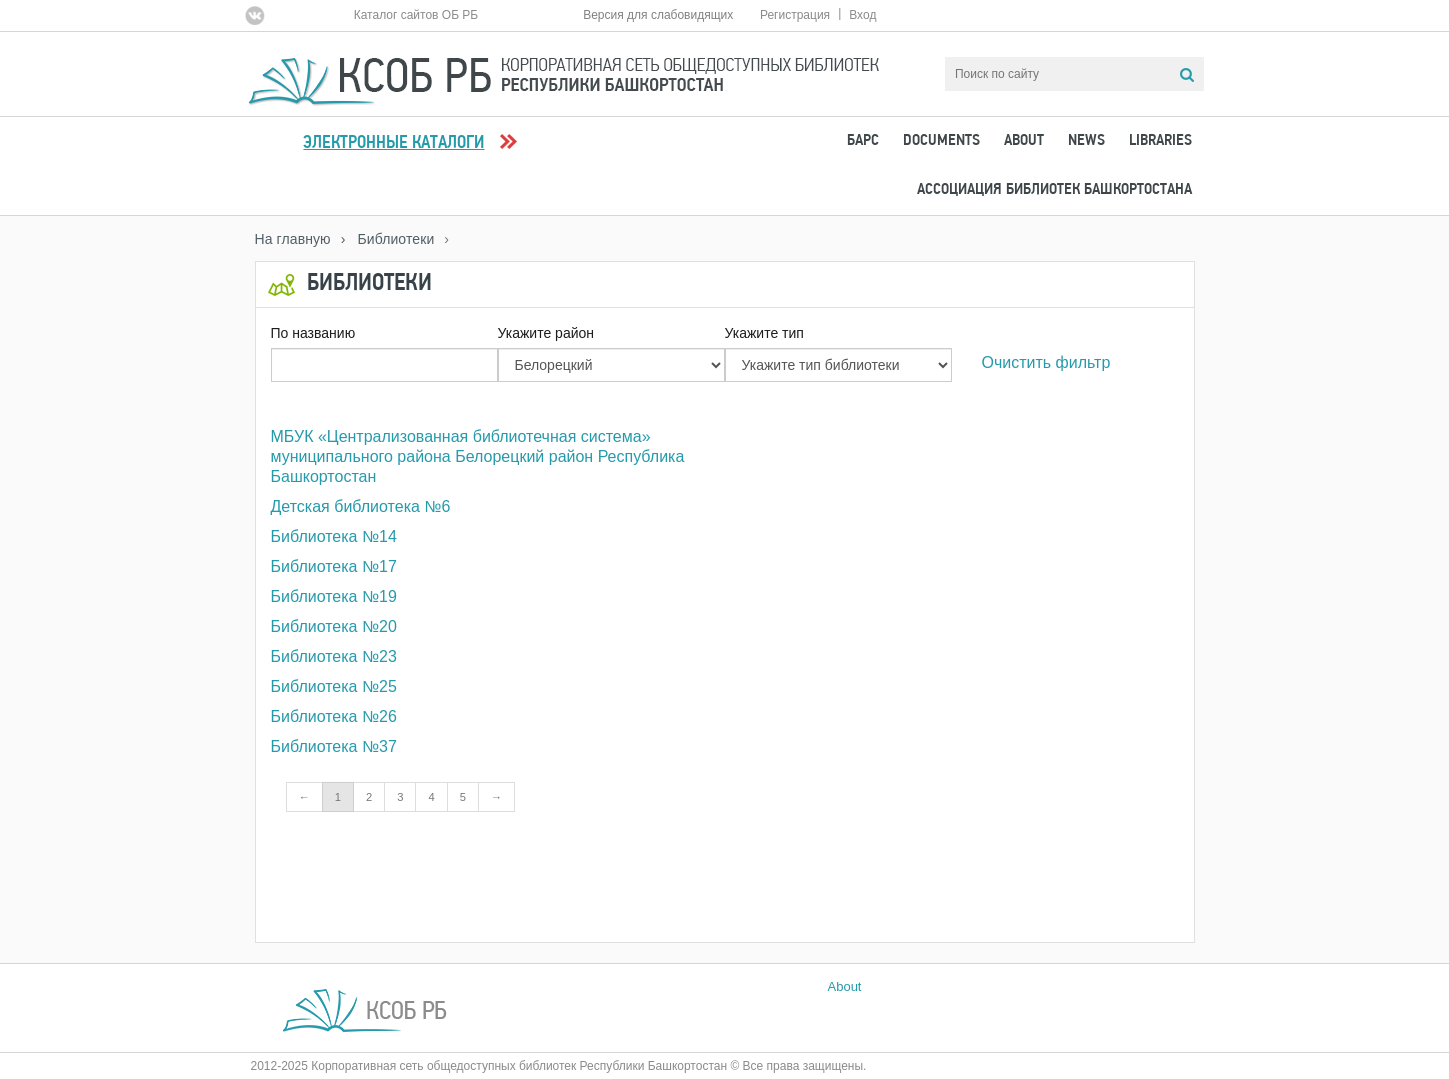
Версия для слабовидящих (658, 15)
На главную (293, 239)
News (1086, 141)
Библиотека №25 (334, 686)
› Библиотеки (388, 239)
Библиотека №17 (334, 566)
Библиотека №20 (334, 626)
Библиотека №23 (334, 656)
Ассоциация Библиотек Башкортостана (1054, 190)
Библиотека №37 (334, 746)
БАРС (863, 141)
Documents (941, 141)
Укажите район (546, 333)
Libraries (1160, 141)
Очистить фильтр (1046, 362)
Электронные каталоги (393, 143)
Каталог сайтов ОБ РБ (416, 15)
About (1024, 141)
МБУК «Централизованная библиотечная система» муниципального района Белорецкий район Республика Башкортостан (478, 456)
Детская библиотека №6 (361, 506)
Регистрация (795, 15)
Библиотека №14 (334, 536)
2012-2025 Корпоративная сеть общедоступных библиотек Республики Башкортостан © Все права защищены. (559, 1066)
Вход (862, 15)
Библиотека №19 (334, 596)
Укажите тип (764, 333)
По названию (313, 333)
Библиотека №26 (334, 716)
